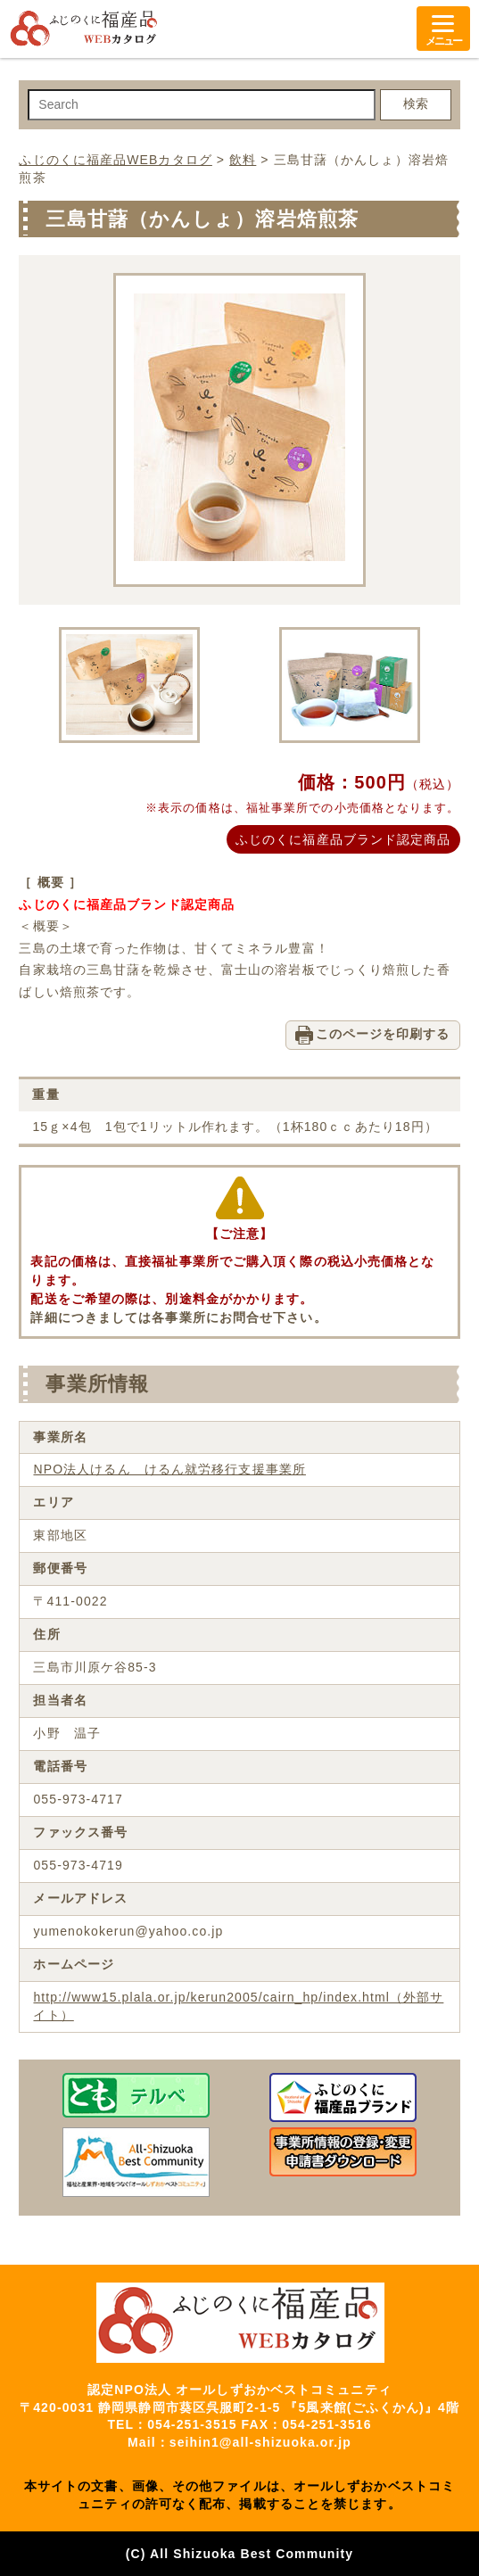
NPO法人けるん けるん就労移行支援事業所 (169, 1469)
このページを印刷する (383, 1034)
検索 (415, 103)
